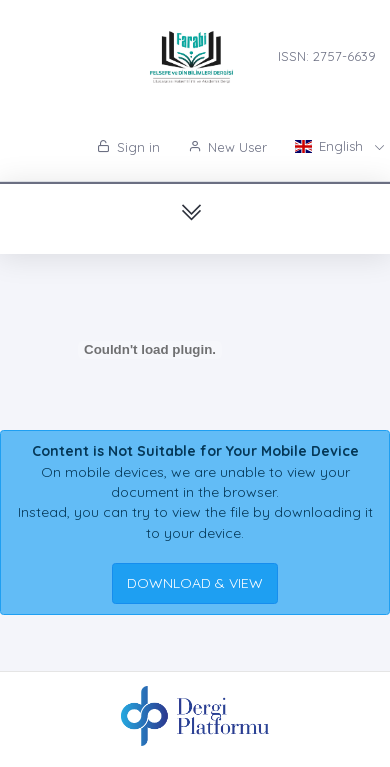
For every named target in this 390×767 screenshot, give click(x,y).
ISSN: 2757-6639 (327, 56)
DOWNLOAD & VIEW (195, 583)
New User (227, 147)
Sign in (128, 147)
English (331, 146)
